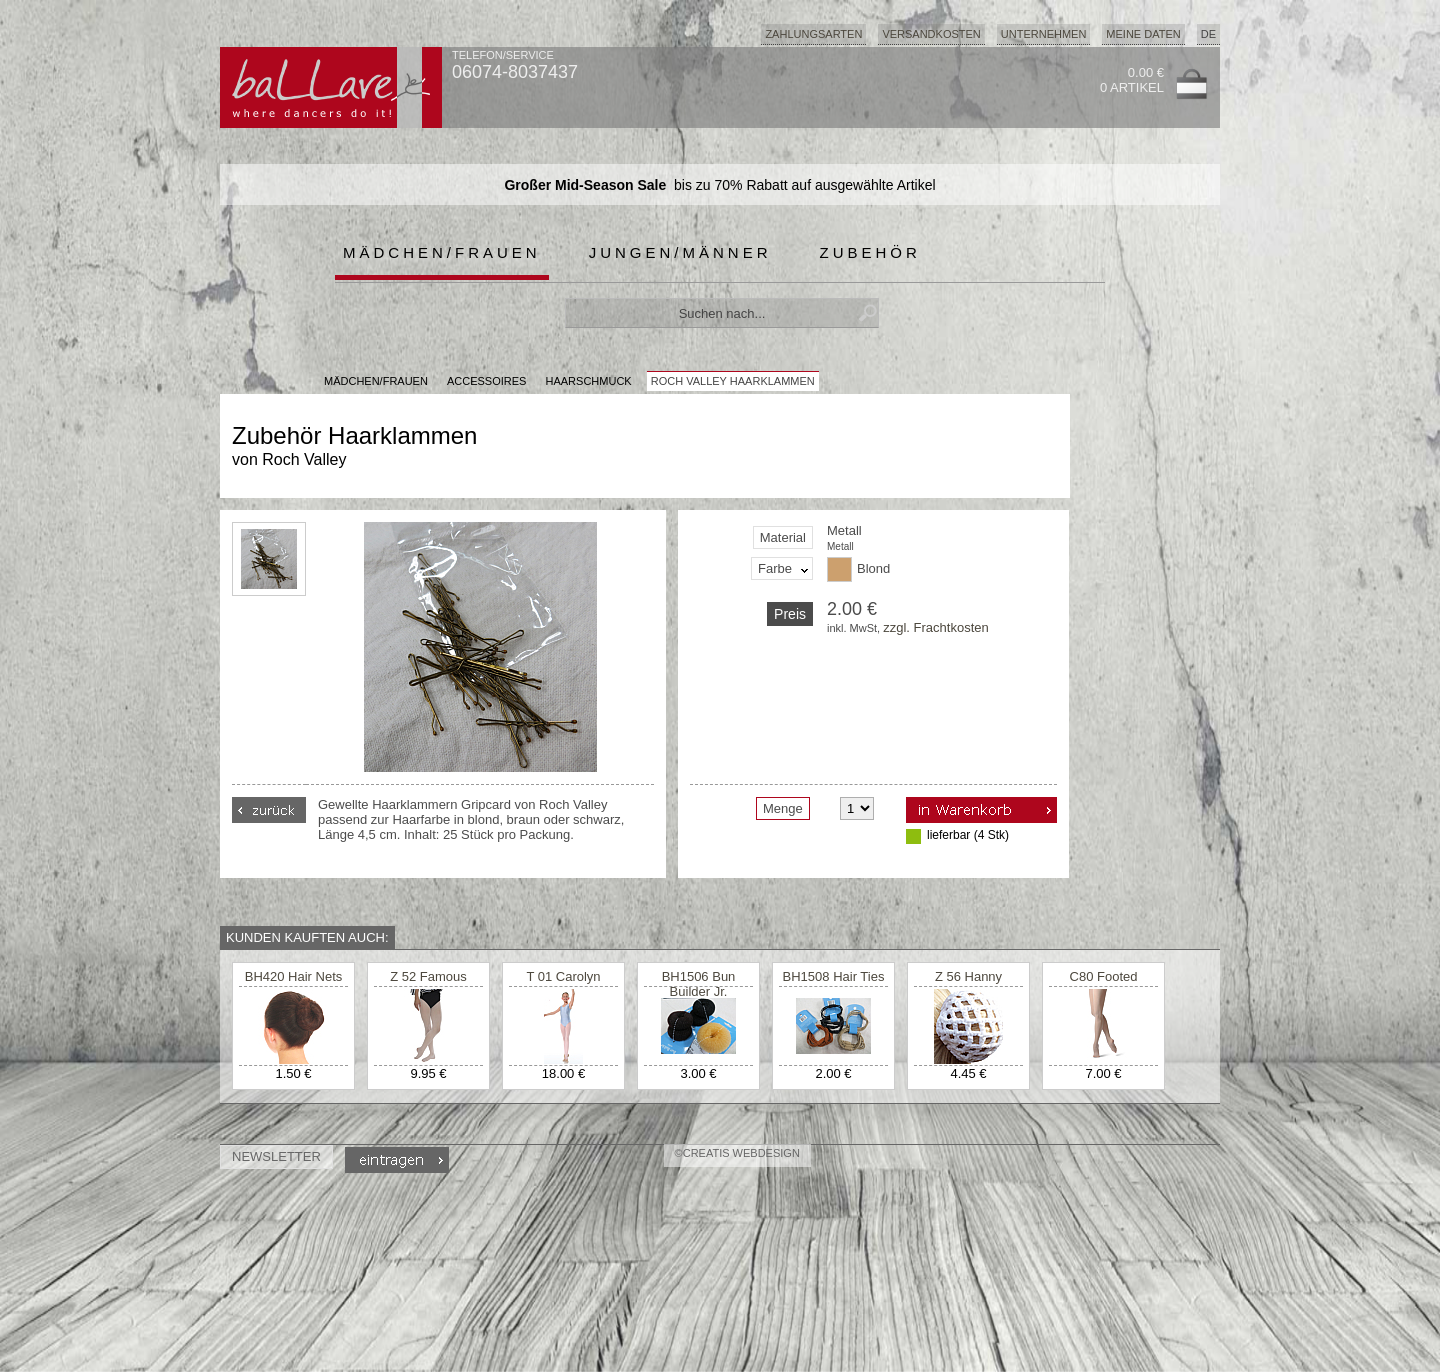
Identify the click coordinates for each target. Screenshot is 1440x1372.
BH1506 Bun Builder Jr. (699, 984)
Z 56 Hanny (968, 976)
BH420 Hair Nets (294, 976)
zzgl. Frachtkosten (936, 627)
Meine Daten (1143, 34)
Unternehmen (1044, 34)
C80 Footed (1104, 976)
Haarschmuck (589, 381)
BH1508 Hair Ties (834, 976)
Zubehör (870, 252)
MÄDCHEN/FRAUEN (376, 381)
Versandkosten (931, 34)
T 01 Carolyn (563, 976)
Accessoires (486, 381)
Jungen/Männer (680, 252)
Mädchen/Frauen (442, 252)
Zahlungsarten (813, 34)
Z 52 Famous (428, 976)
